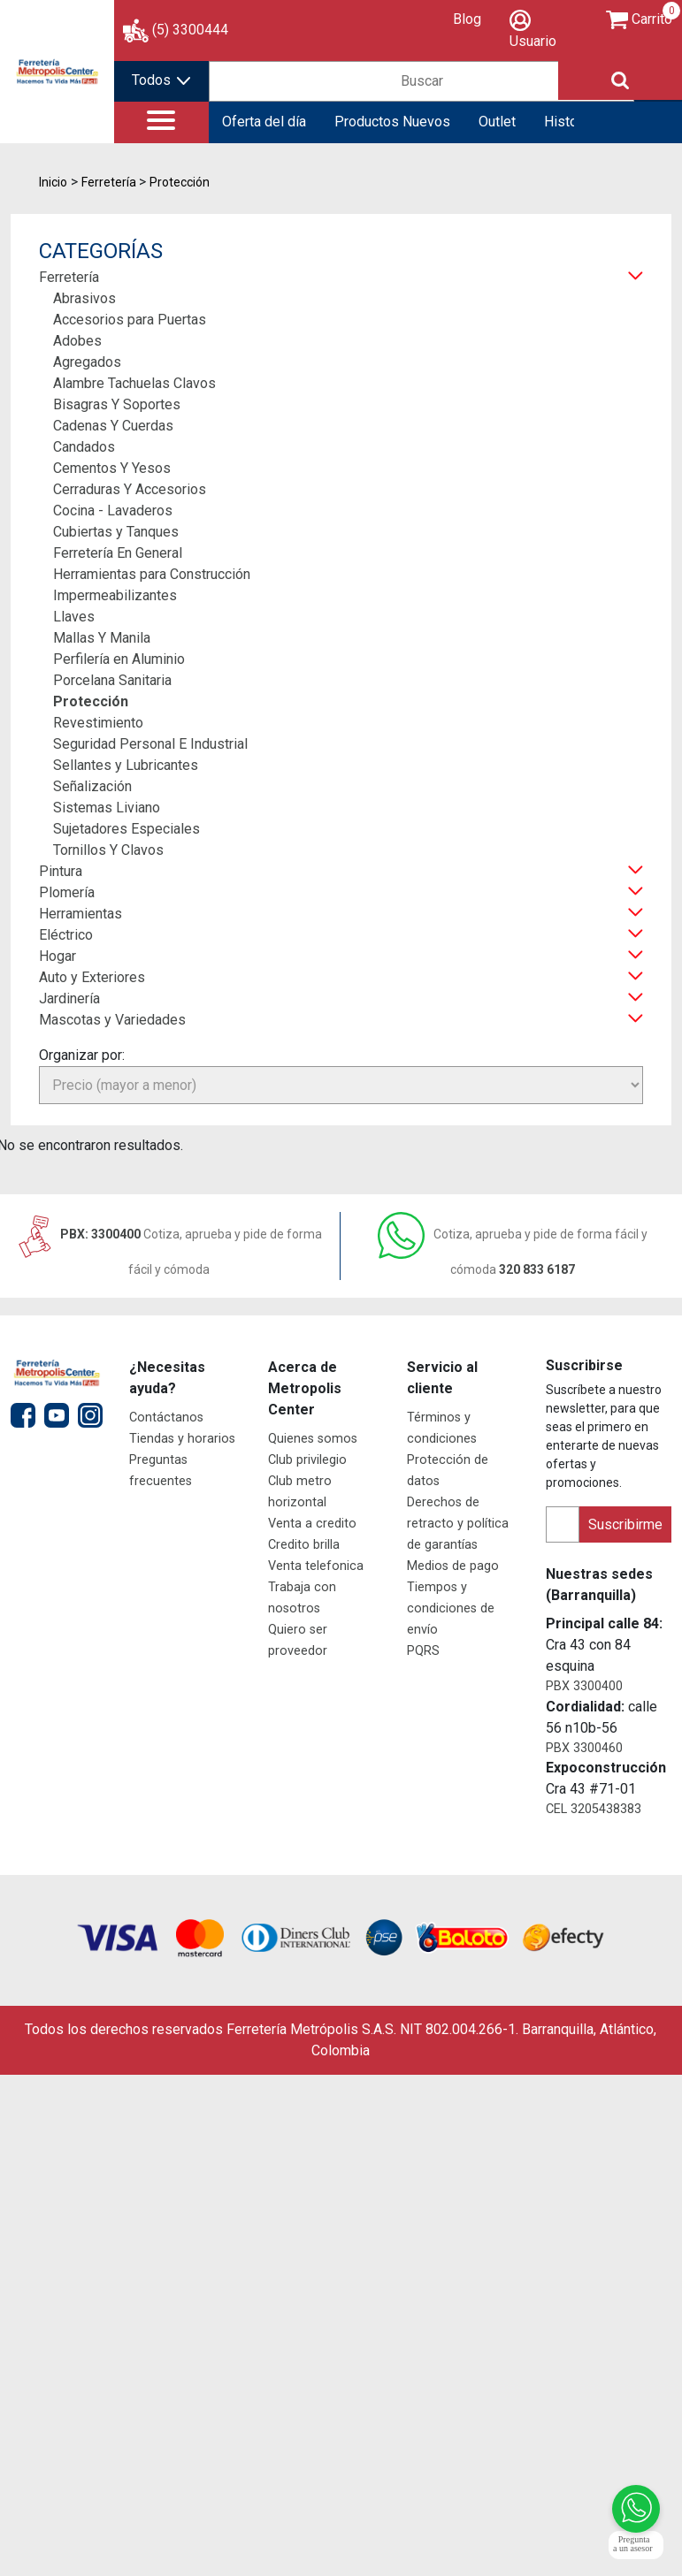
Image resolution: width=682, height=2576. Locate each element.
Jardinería (69, 998)
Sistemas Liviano (106, 807)
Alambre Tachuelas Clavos (134, 383)
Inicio (53, 182)
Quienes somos (312, 1438)
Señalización (92, 786)
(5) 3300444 (190, 29)
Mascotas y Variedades (112, 1019)
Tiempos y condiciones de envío (450, 1608)
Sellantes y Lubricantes (125, 765)
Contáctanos (166, 1417)
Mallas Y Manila (101, 637)
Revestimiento (98, 722)
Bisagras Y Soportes (116, 404)
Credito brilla (304, 1544)
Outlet (497, 121)
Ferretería (69, 277)
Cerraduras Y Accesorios (129, 489)
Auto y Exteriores (92, 977)
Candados (84, 446)
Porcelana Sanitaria (112, 680)
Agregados (87, 362)
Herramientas (80, 913)
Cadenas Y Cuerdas (113, 425)
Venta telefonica (316, 1566)
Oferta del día (264, 121)
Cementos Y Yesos (112, 468)
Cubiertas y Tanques (116, 531)
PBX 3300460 (584, 1748)
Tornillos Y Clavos (108, 850)
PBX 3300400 (584, 1686)
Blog (467, 19)
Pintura (60, 871)
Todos (161, 80)
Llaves (74, 616)
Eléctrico (66, 934)
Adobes (77, 340)
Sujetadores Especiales (126, 828)
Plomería (67, 892)
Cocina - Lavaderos (112, 510)
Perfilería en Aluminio (119, 659)
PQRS (423, 1650)
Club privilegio (307, 1459)
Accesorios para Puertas (129, 319)
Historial (570, 121)
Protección (90, 701)
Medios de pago (453, 1566)
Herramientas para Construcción (151, 574)
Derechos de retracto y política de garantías (458, 1523)
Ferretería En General (117, 553)
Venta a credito (312, 1523)
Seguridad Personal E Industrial (150, 743)
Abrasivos (84, 298)
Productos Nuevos (392, 121)
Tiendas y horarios (182, 1438)
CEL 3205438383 (593, 1809)
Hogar (57, 956)
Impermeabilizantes (115, 595)
